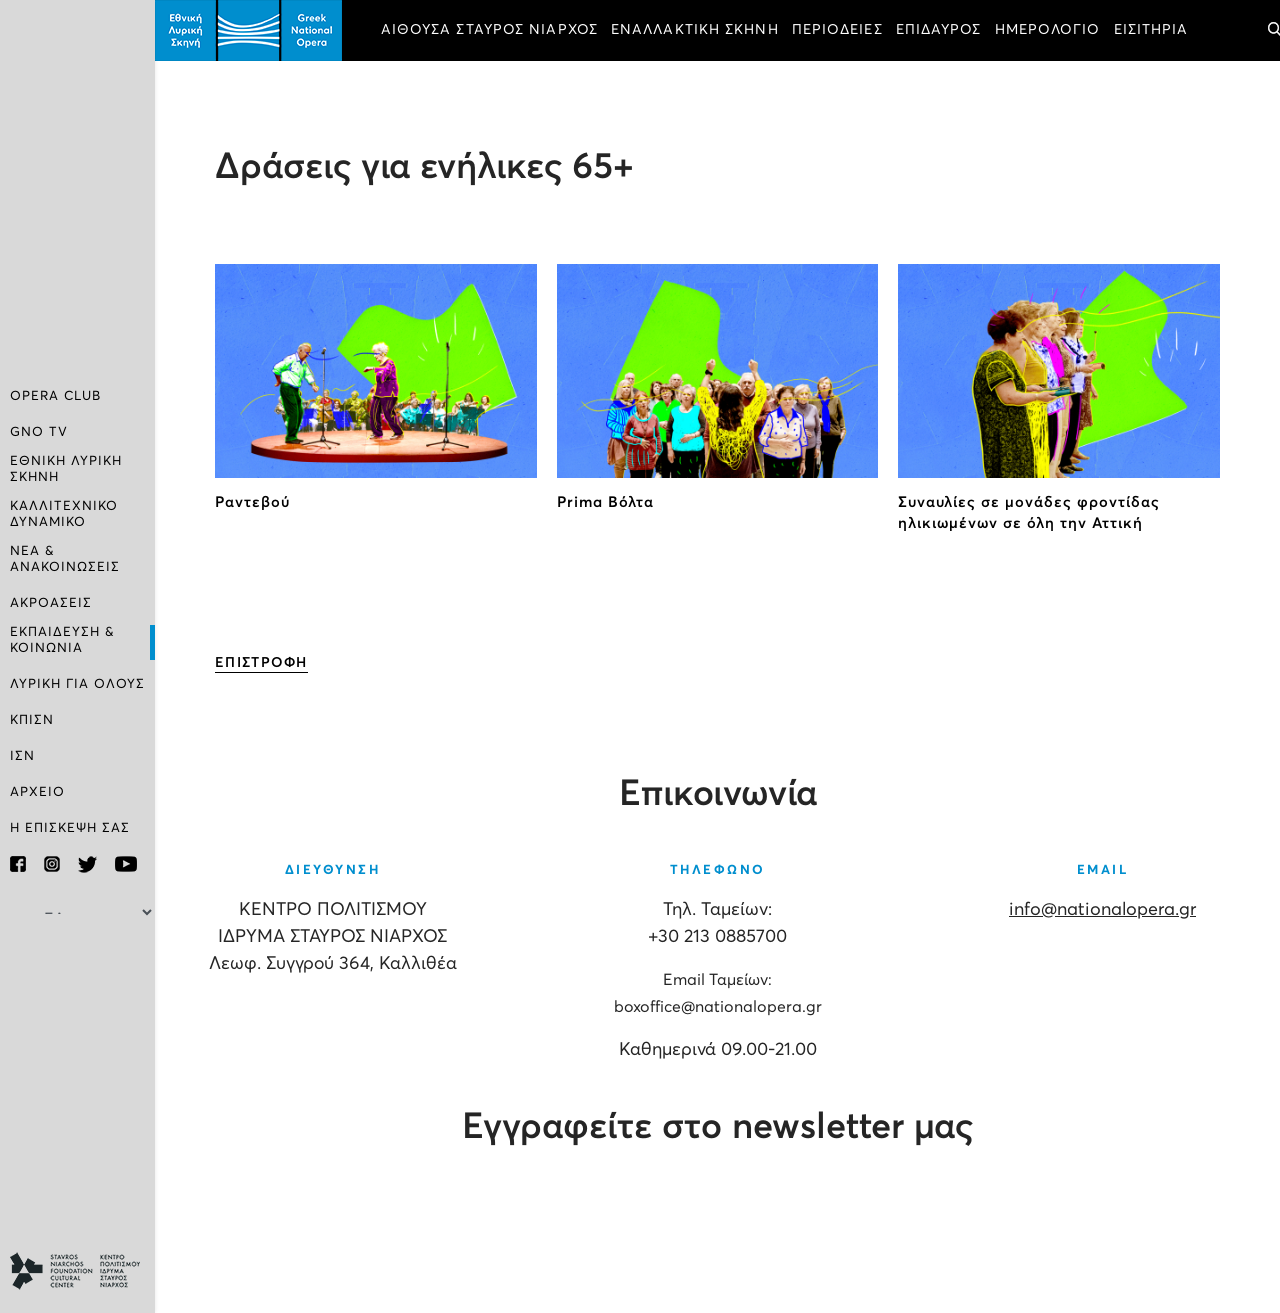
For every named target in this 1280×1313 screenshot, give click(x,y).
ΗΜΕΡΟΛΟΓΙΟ (1048, 30)
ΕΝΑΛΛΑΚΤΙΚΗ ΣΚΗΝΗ (695, 30)
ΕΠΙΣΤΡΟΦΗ (261, 663)
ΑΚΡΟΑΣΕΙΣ (51, 603)
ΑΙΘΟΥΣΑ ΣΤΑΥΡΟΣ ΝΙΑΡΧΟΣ (489, 30)
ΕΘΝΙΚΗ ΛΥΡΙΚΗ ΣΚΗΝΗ (66, 469)
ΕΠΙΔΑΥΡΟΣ (939, 30)
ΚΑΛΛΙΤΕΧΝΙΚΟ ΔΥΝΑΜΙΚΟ (64, 514)
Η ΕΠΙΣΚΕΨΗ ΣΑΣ (70, 828)
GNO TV (39, 432)
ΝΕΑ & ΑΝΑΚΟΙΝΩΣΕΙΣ (65, 559)
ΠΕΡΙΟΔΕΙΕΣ (837, 30)
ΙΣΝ (22, 756)
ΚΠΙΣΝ (32, 720)
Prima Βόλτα (605, 502)
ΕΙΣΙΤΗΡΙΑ (1151, 30)
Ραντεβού (252, 502)
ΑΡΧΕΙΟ (37, 792)
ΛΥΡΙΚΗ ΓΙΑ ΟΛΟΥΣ (77, 684)
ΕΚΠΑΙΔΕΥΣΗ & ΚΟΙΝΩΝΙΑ (62, 640)
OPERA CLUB (55, 396)
